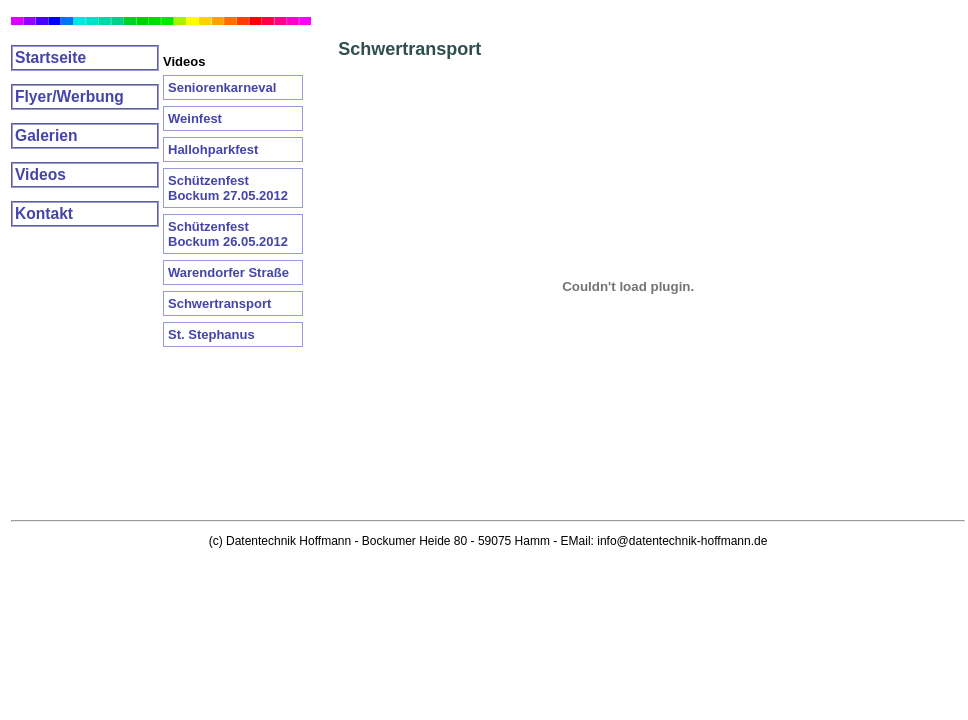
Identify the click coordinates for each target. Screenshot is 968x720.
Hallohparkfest (213, 149)
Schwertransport (219, 303)
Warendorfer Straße (228, 272)
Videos (40, 174)
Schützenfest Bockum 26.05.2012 (228, 234)
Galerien (46, 135)
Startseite (50, 57)
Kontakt (44, 213)
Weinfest (195, 118)
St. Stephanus (211, 334)
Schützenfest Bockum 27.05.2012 (228, 188)
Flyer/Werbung (69, 96)
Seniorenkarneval (222, 87)
